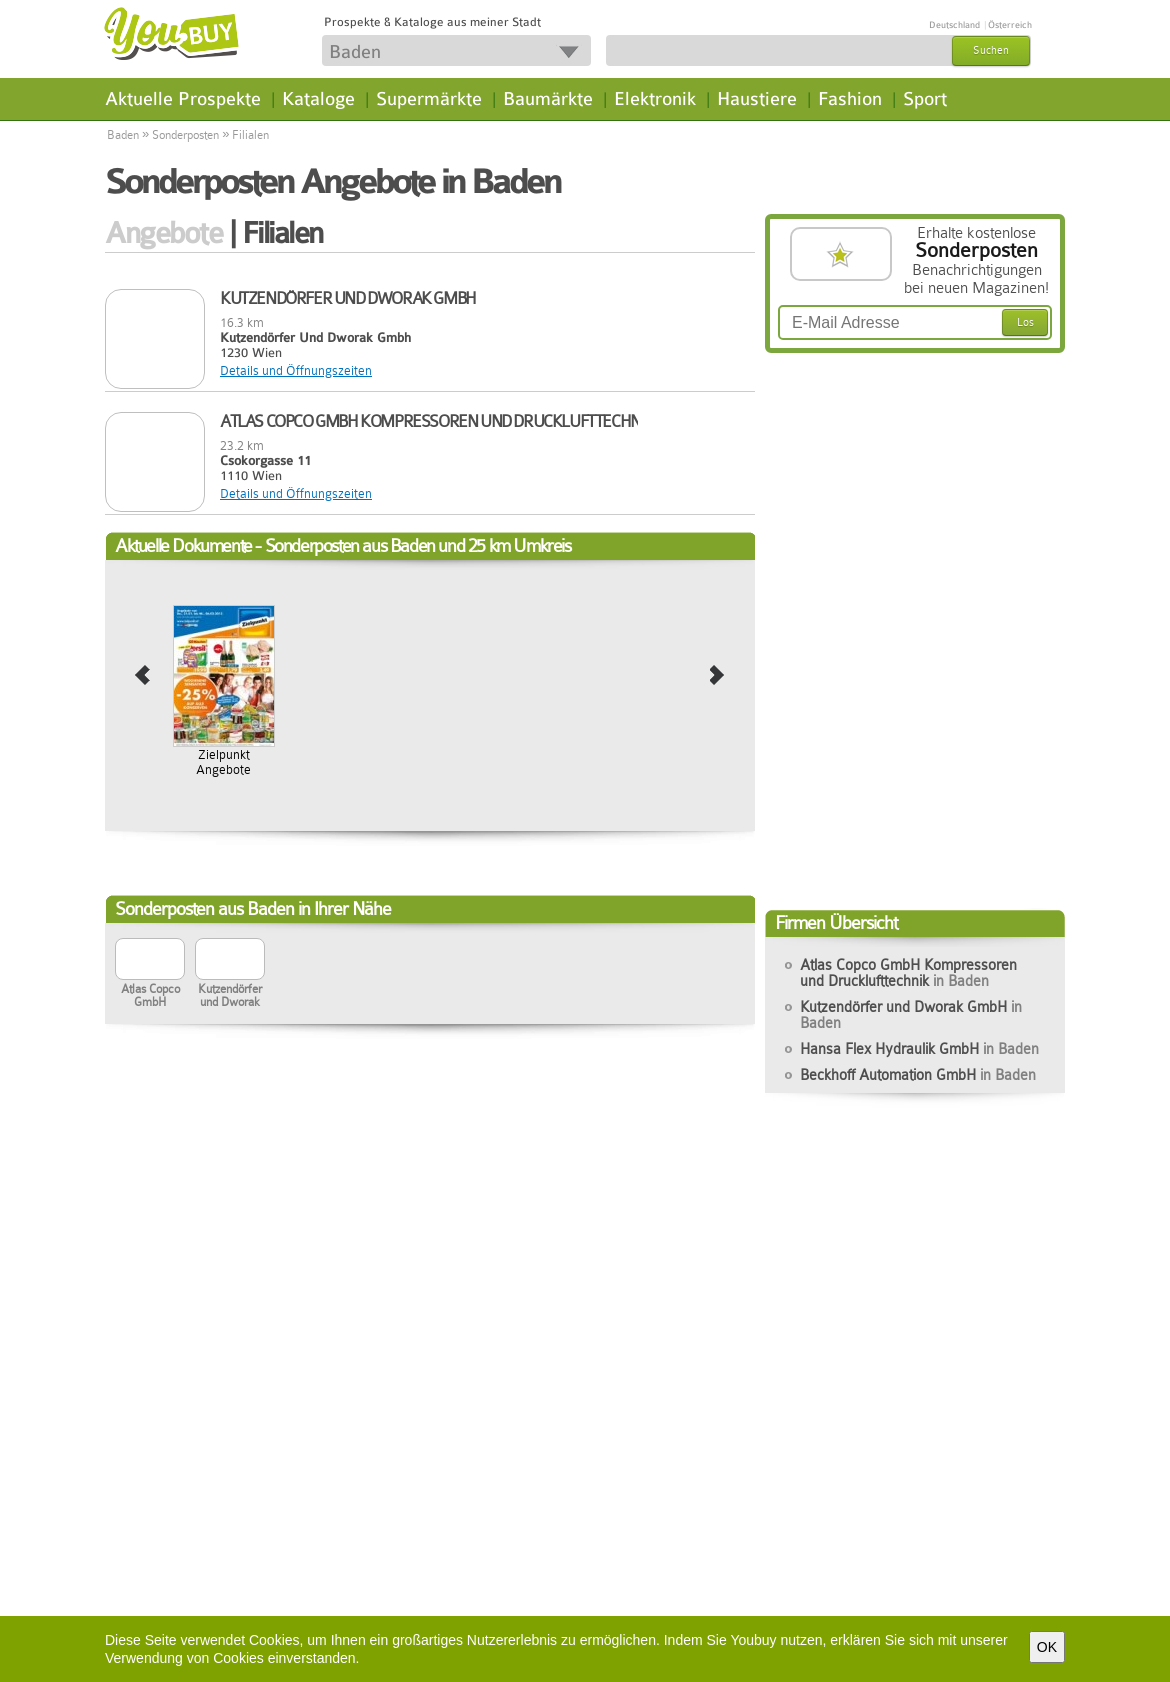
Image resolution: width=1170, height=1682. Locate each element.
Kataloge (318, 99)
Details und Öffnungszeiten (296, 370)
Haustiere (757, 99)
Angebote (163, 233)
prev (142, 676)
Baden (123, 135)
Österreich (1010, 25)
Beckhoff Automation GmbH (918, 1075)
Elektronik (655, 99)
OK (1047, 1647)
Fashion (850, 99)
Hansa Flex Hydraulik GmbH (919, 1049)
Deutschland (954, 25)
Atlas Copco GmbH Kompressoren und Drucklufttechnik (908, 973)
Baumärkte (548, 99)
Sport (925, 99)
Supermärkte (429, 99)
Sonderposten (185, 135)
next (717, 676)
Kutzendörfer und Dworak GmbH (911, 1015)
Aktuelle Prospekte (183, 99)
